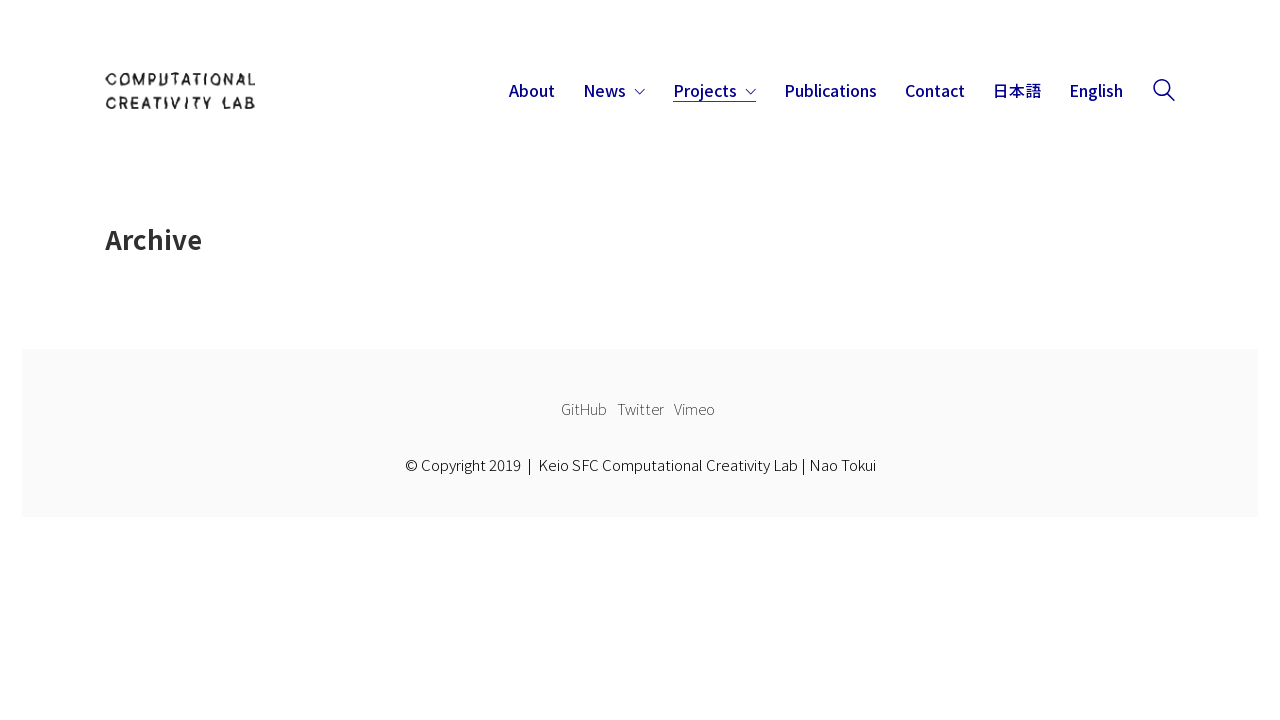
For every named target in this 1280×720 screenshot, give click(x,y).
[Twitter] (640, 409)
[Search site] (1164, 92)
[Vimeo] (694, 409)
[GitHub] (584, 409)
